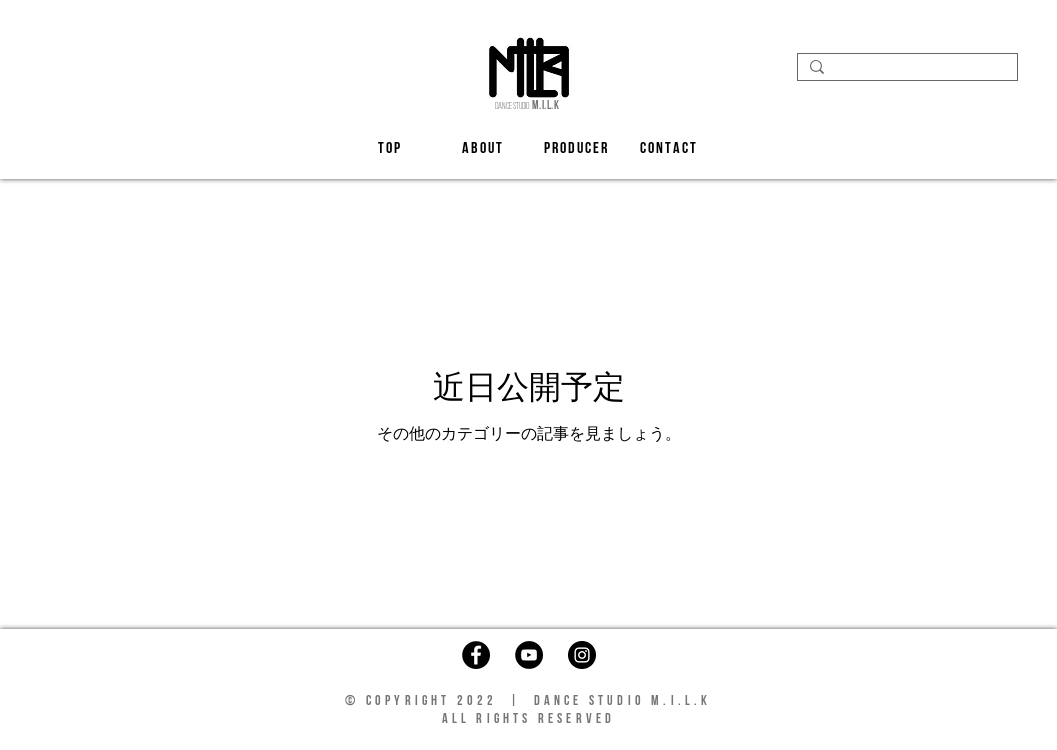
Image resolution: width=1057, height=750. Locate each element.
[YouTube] (529, 655)
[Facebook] (476, 655)
